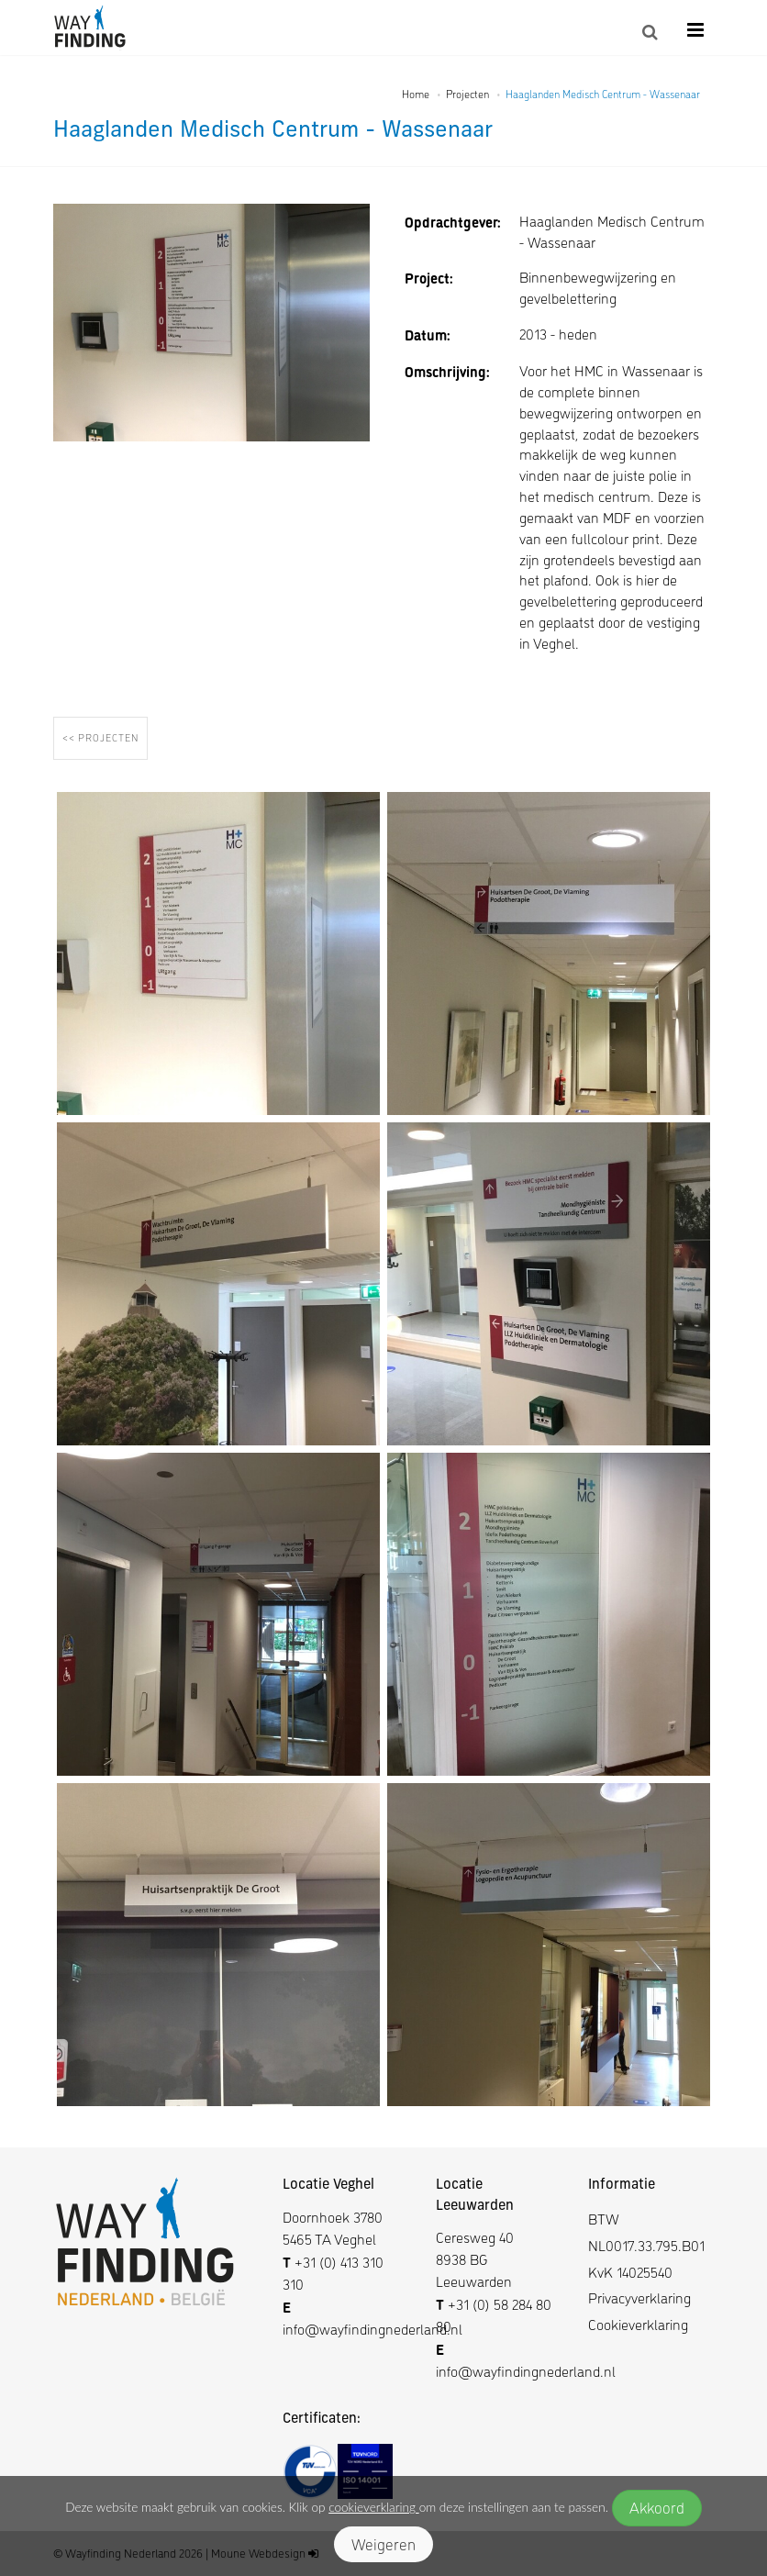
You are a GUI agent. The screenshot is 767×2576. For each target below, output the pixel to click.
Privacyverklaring (639, 2297)
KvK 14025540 (630, 2271)
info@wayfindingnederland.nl (372, 2328)
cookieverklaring (373, 2507)
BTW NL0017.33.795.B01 (646, 2232)
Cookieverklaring (638, 2324)
